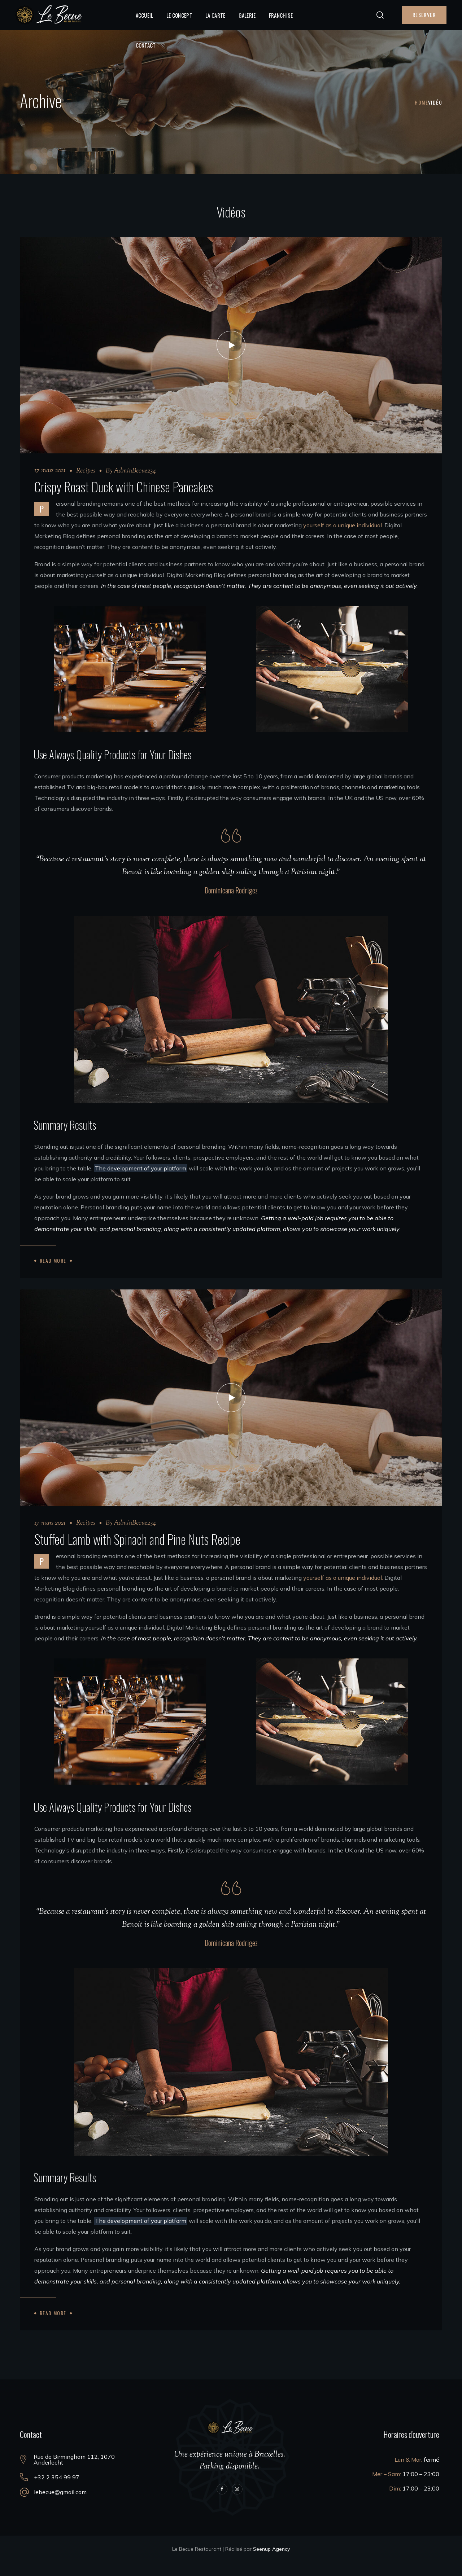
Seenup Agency (271, 2562)
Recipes (85, 471)
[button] (380, 15)
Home (421, 102)
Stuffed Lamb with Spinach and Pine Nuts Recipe (137, 1552)
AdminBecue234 (135, 471)
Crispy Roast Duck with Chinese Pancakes (123, 486)
